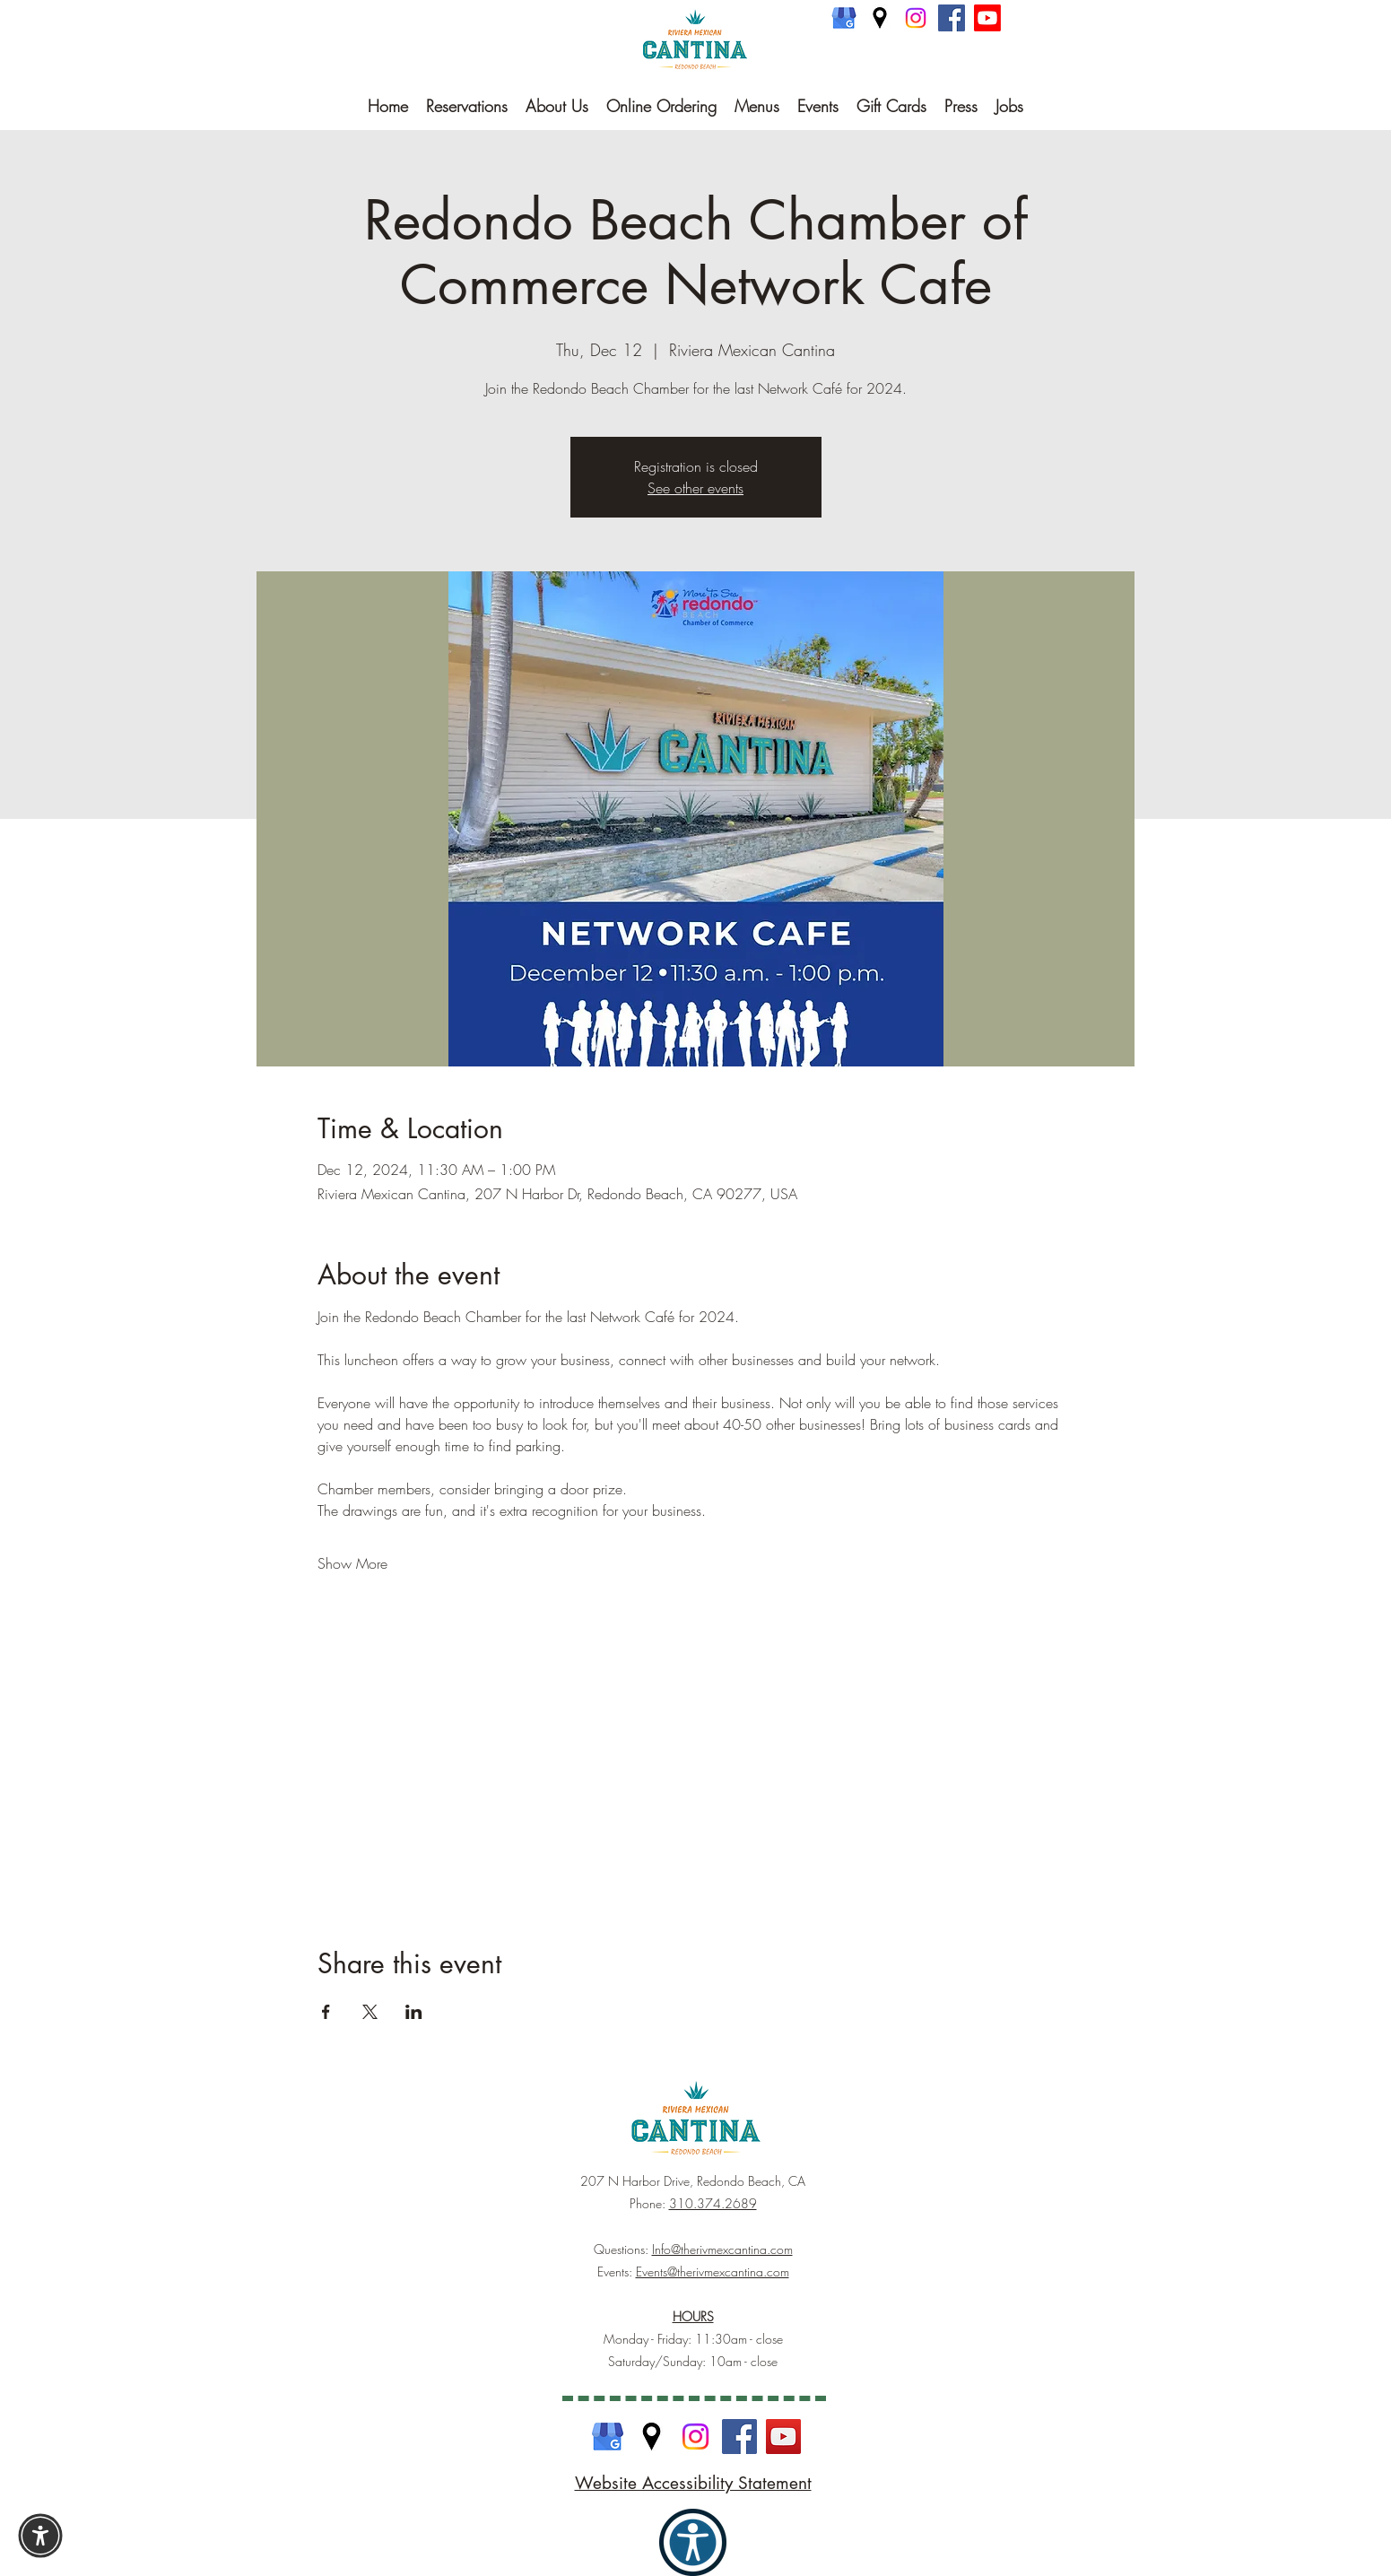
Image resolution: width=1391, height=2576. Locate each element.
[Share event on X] (369, 2012)
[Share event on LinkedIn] (413, 2012)
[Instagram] (915, 17)
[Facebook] (951, 17)
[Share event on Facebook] (326, 2012)
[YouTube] (783, 2436)
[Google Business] (843, 17)
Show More (352, 1563)
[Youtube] (987, 17)
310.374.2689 (713, 2203)
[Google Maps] (879, 17)
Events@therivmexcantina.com (712, 2271)
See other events (695, 488)
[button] (40, 2535)
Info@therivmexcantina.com (722, 2249)
